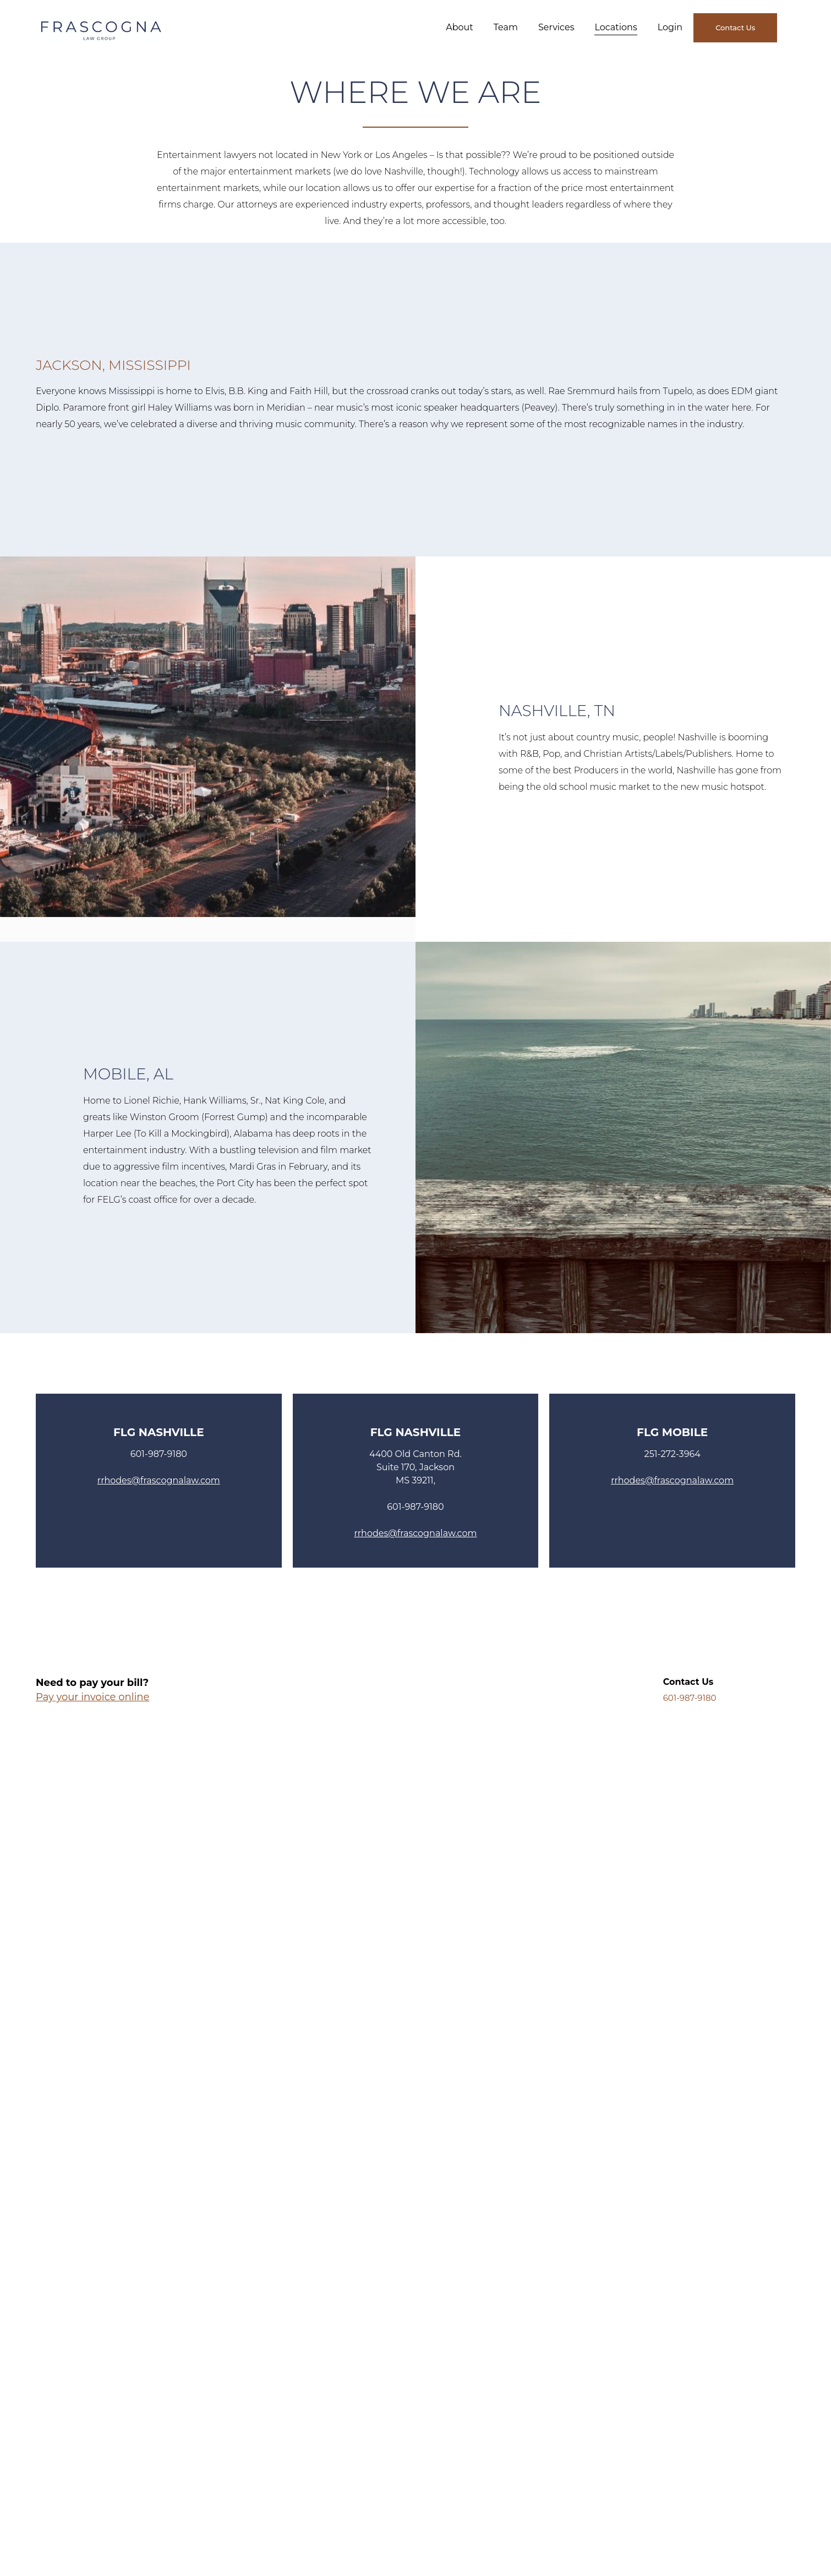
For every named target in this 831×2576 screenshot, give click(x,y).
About (459, 27)
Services (556, 27)
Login (670, 27)
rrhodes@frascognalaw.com (158, 1480)
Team (506, 27)
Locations (615, 27)
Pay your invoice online (92, 1697)
